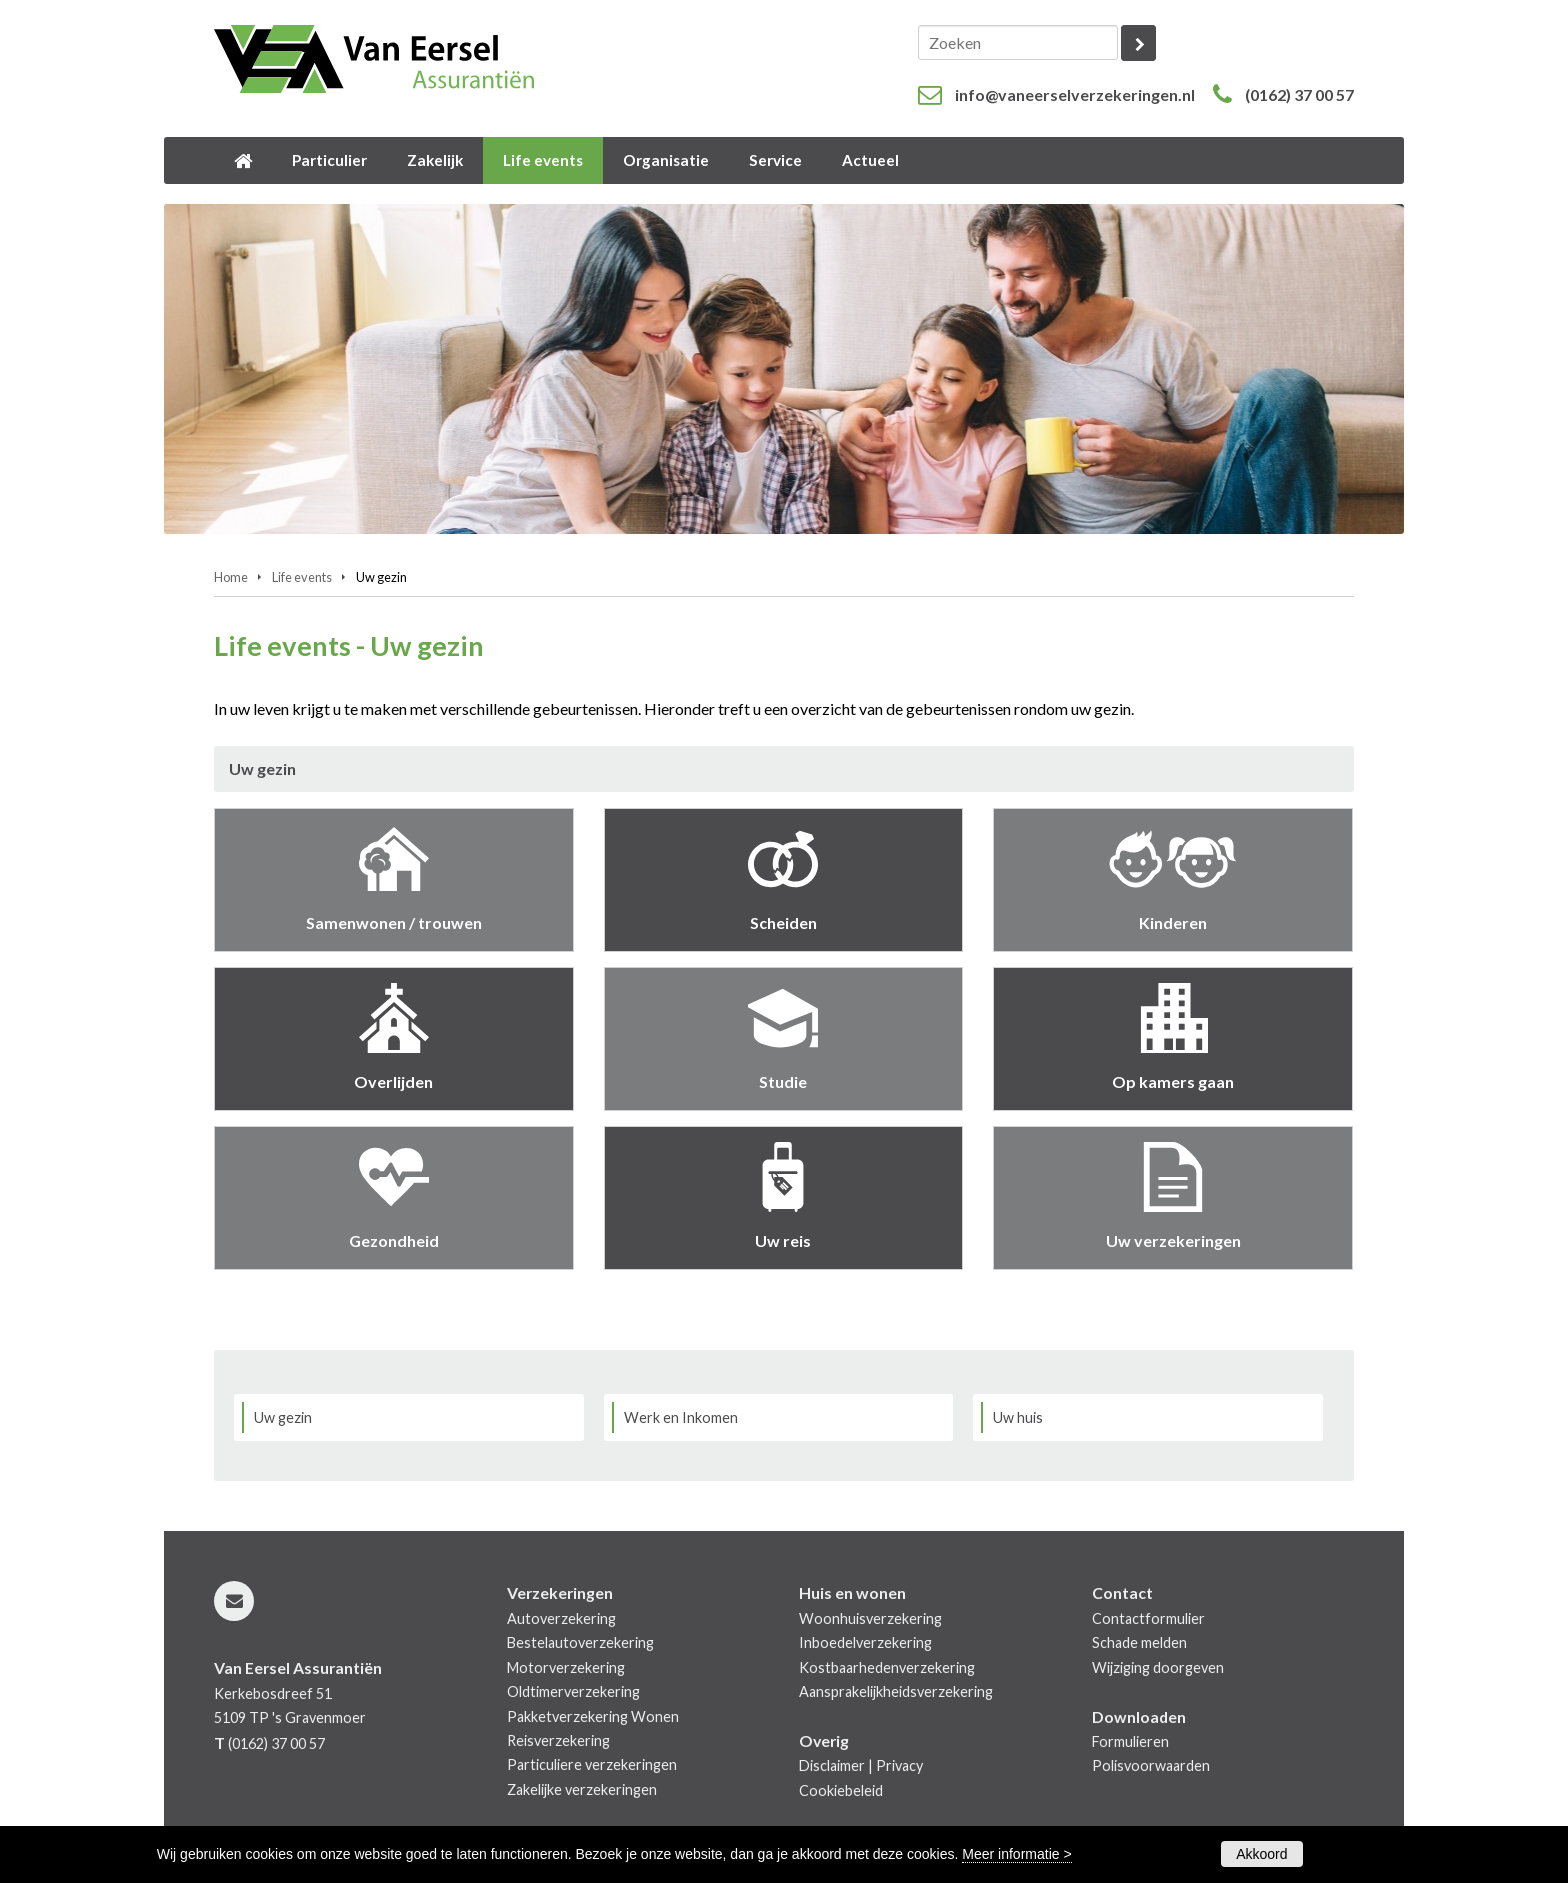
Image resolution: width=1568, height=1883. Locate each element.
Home (231, 577)
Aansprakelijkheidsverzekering (896, 1691)
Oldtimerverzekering (573, 1691)
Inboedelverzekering (865, 1642)
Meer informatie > (1016, 1854)
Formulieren (1130, 1741)
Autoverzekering (561, 1618)
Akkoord (1261, 1854)
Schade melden (1139, 1642)
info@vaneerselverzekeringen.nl (1075, 94)
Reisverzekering (558, 1740)
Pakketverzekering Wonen (593, 1716)
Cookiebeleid (841, 1790)
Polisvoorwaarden (1151, 1765)
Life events (302, 577)
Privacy (899, 1765)
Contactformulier (1148, 1618)
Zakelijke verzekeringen (582, 1789)
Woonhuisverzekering (870, 1618)
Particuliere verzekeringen (592, 1764)
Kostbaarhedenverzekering (887, 1667)
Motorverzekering (566, 1667)
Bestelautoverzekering (580, 1642)
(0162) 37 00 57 (1299, 94)
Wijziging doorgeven (1158, 1667)
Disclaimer (832, 1765)
